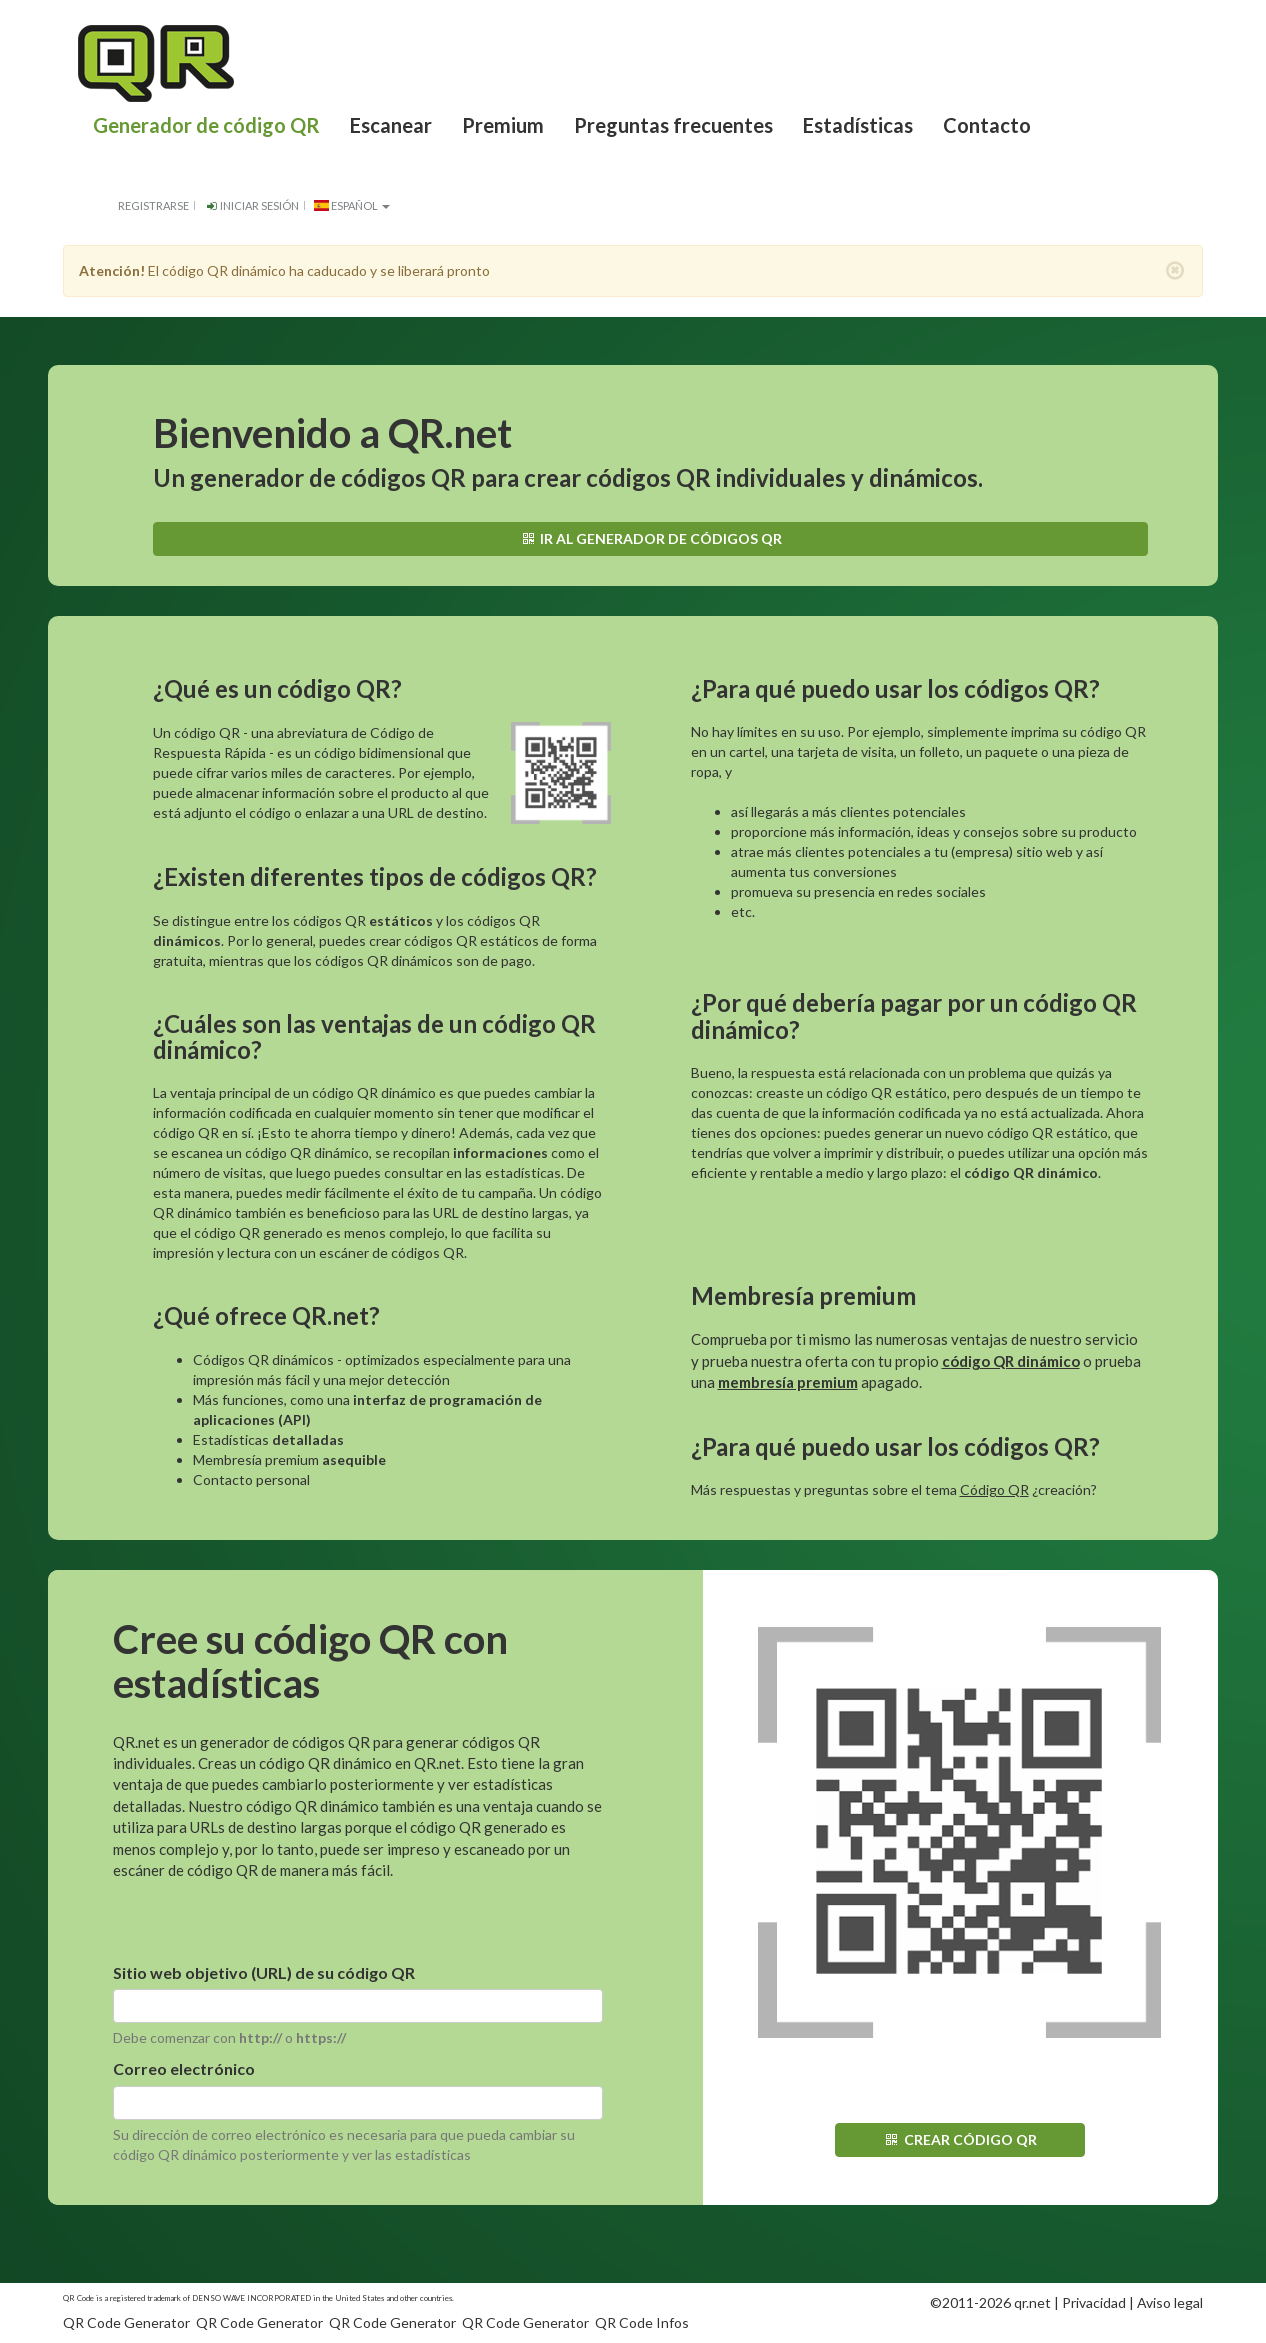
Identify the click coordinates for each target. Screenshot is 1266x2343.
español (352, 205)
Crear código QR (960, 2139)
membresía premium (788, 1382)
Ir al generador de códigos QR (650, 538)
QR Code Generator (126, 2322)
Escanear (391, 125)
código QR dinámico (1011, 1361)
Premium (503, 125)
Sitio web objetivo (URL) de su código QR (264, 1972)
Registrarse (153, 205)
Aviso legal (1170, 2302)
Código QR (994, 1489)
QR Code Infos (642, 2322)
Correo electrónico (184, 2068)
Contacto (987, 125)
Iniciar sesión (251, 205)
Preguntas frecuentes (673, 125)
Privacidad (1094, 2302)
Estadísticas (858, 125)
